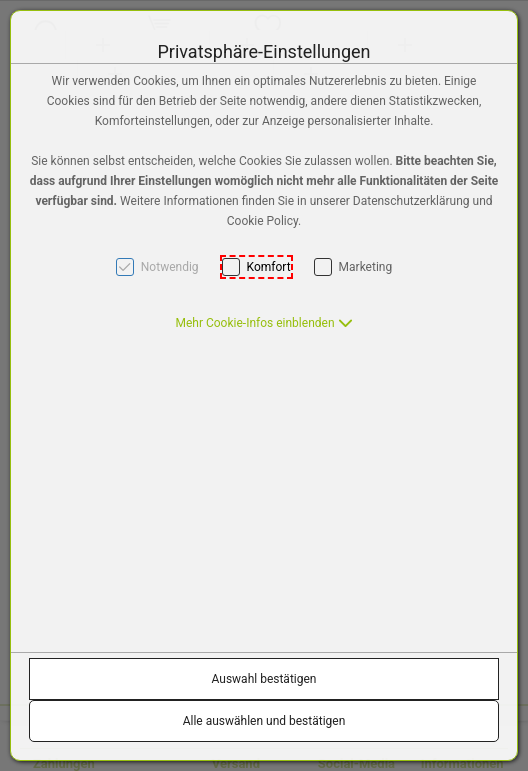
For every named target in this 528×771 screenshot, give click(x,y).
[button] (263, 323)
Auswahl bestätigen (264, 679)
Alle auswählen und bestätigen (264, 721)
